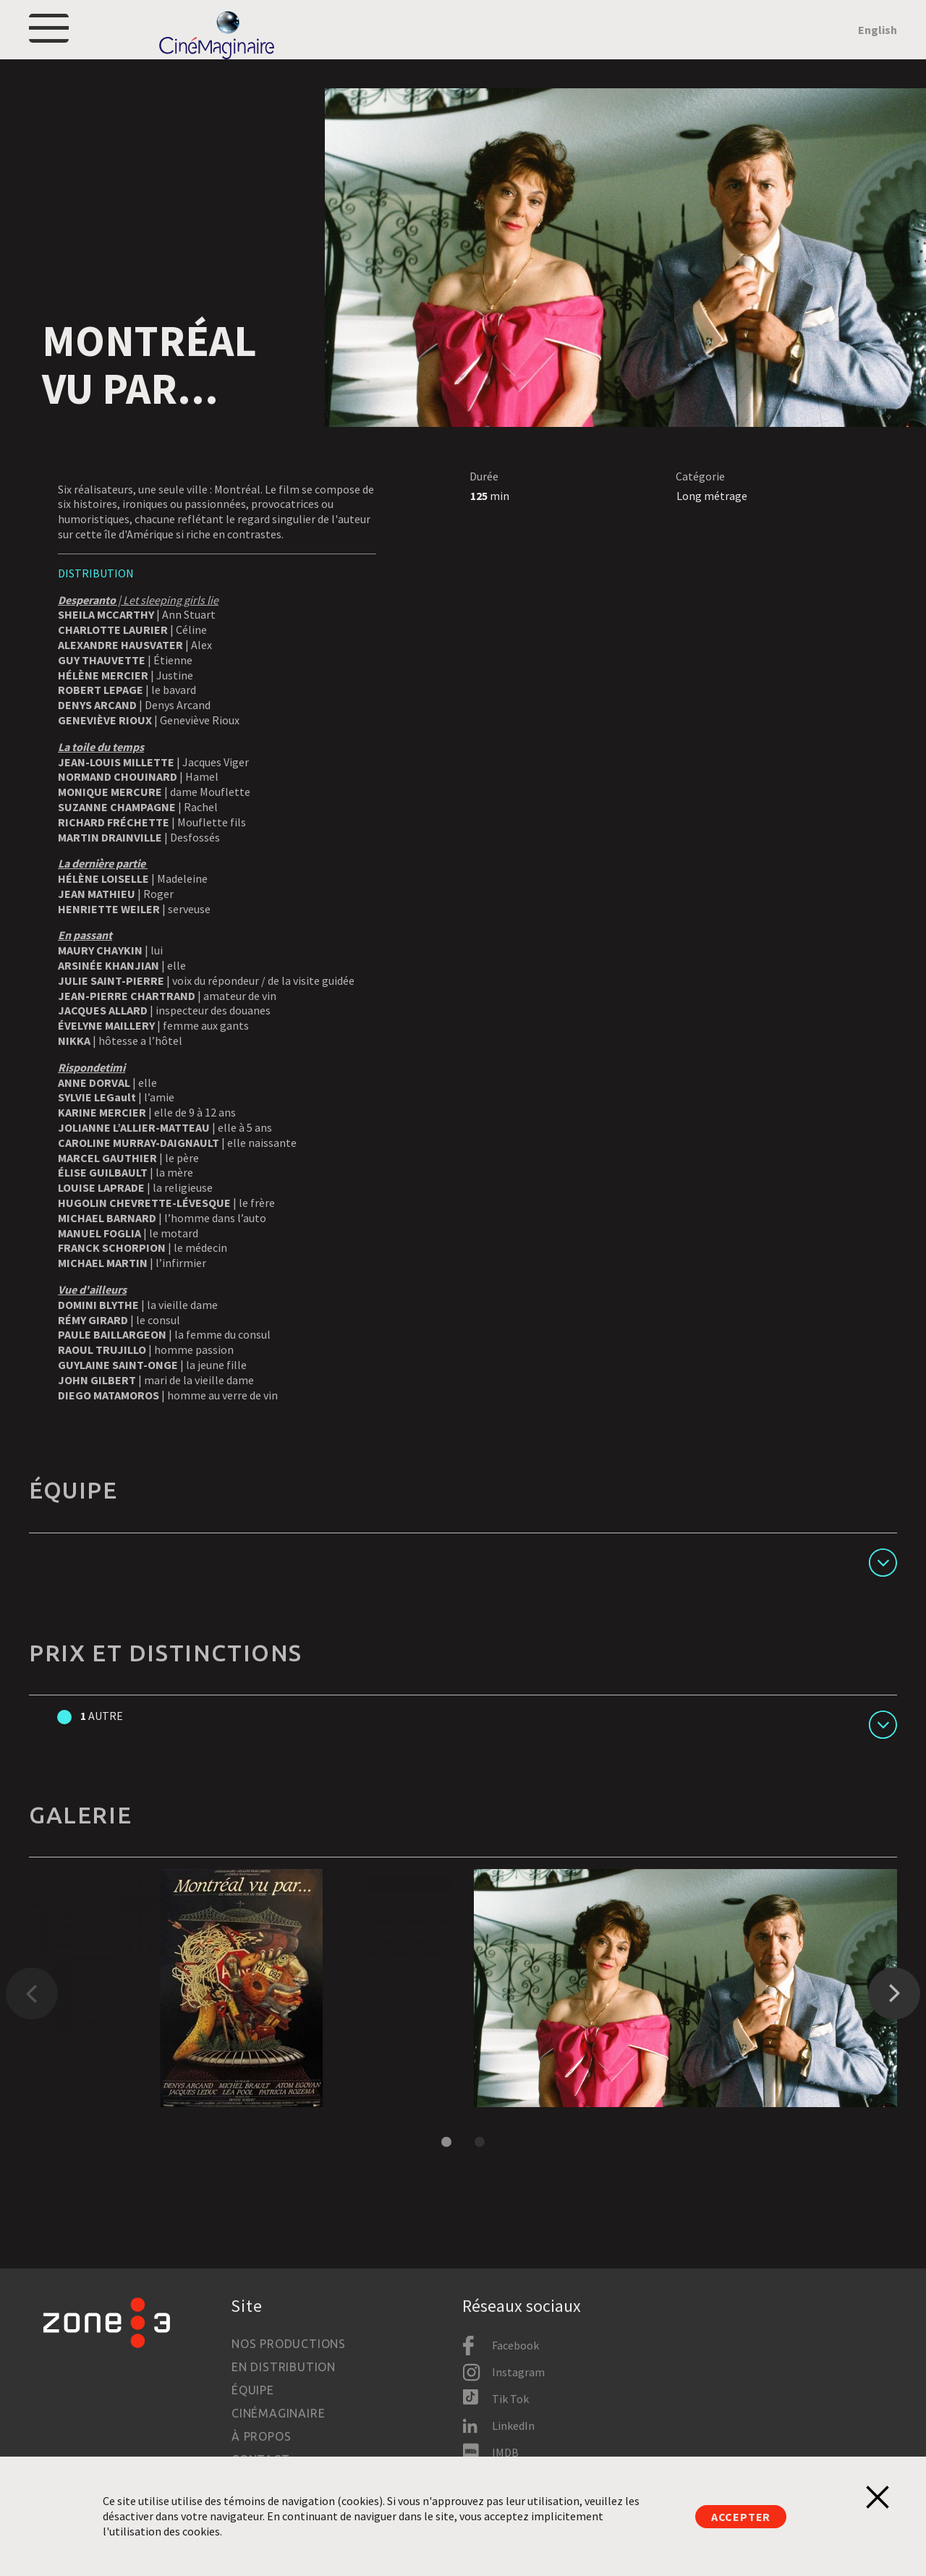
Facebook (515, 2346)
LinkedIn (513, 2425)
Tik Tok (510, 2398)
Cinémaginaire (278, 2413)
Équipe (253, 2390)
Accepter (740, 2516)
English (877, 48)
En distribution (284, 2367)
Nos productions (289, 2344)
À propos (261, 2437)
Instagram (518, 2372)
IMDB (505, 2452)
